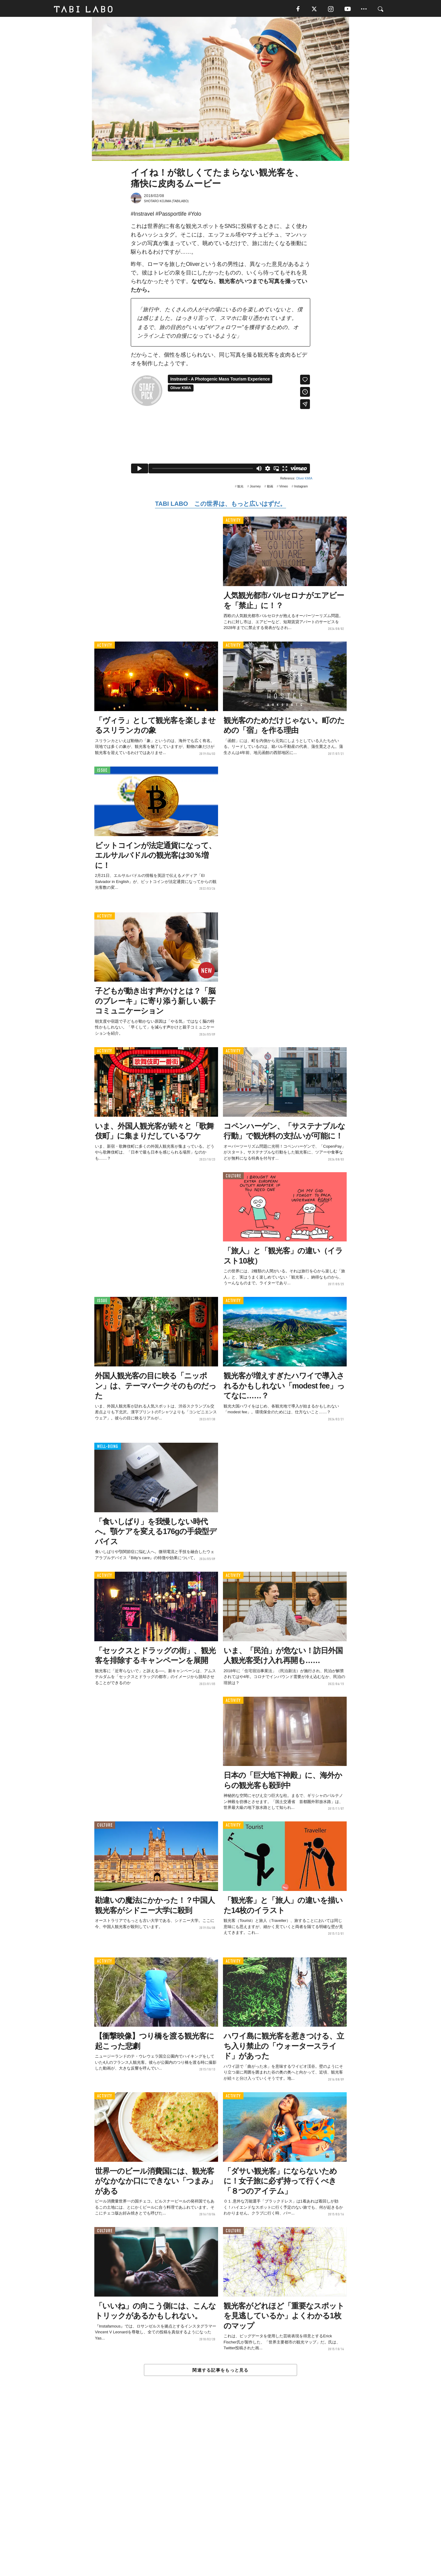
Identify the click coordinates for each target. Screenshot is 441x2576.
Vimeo (283, 488)
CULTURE (233, 1178)
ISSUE (102, 772)
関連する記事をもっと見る (220, 2372)
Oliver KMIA (304, 480)
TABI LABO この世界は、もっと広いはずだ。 (220, 505)
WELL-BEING (107, 1448)
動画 (270, 488)
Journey (255, 488)
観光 (240, 488)
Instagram (301, 488)
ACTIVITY (233, 522)
